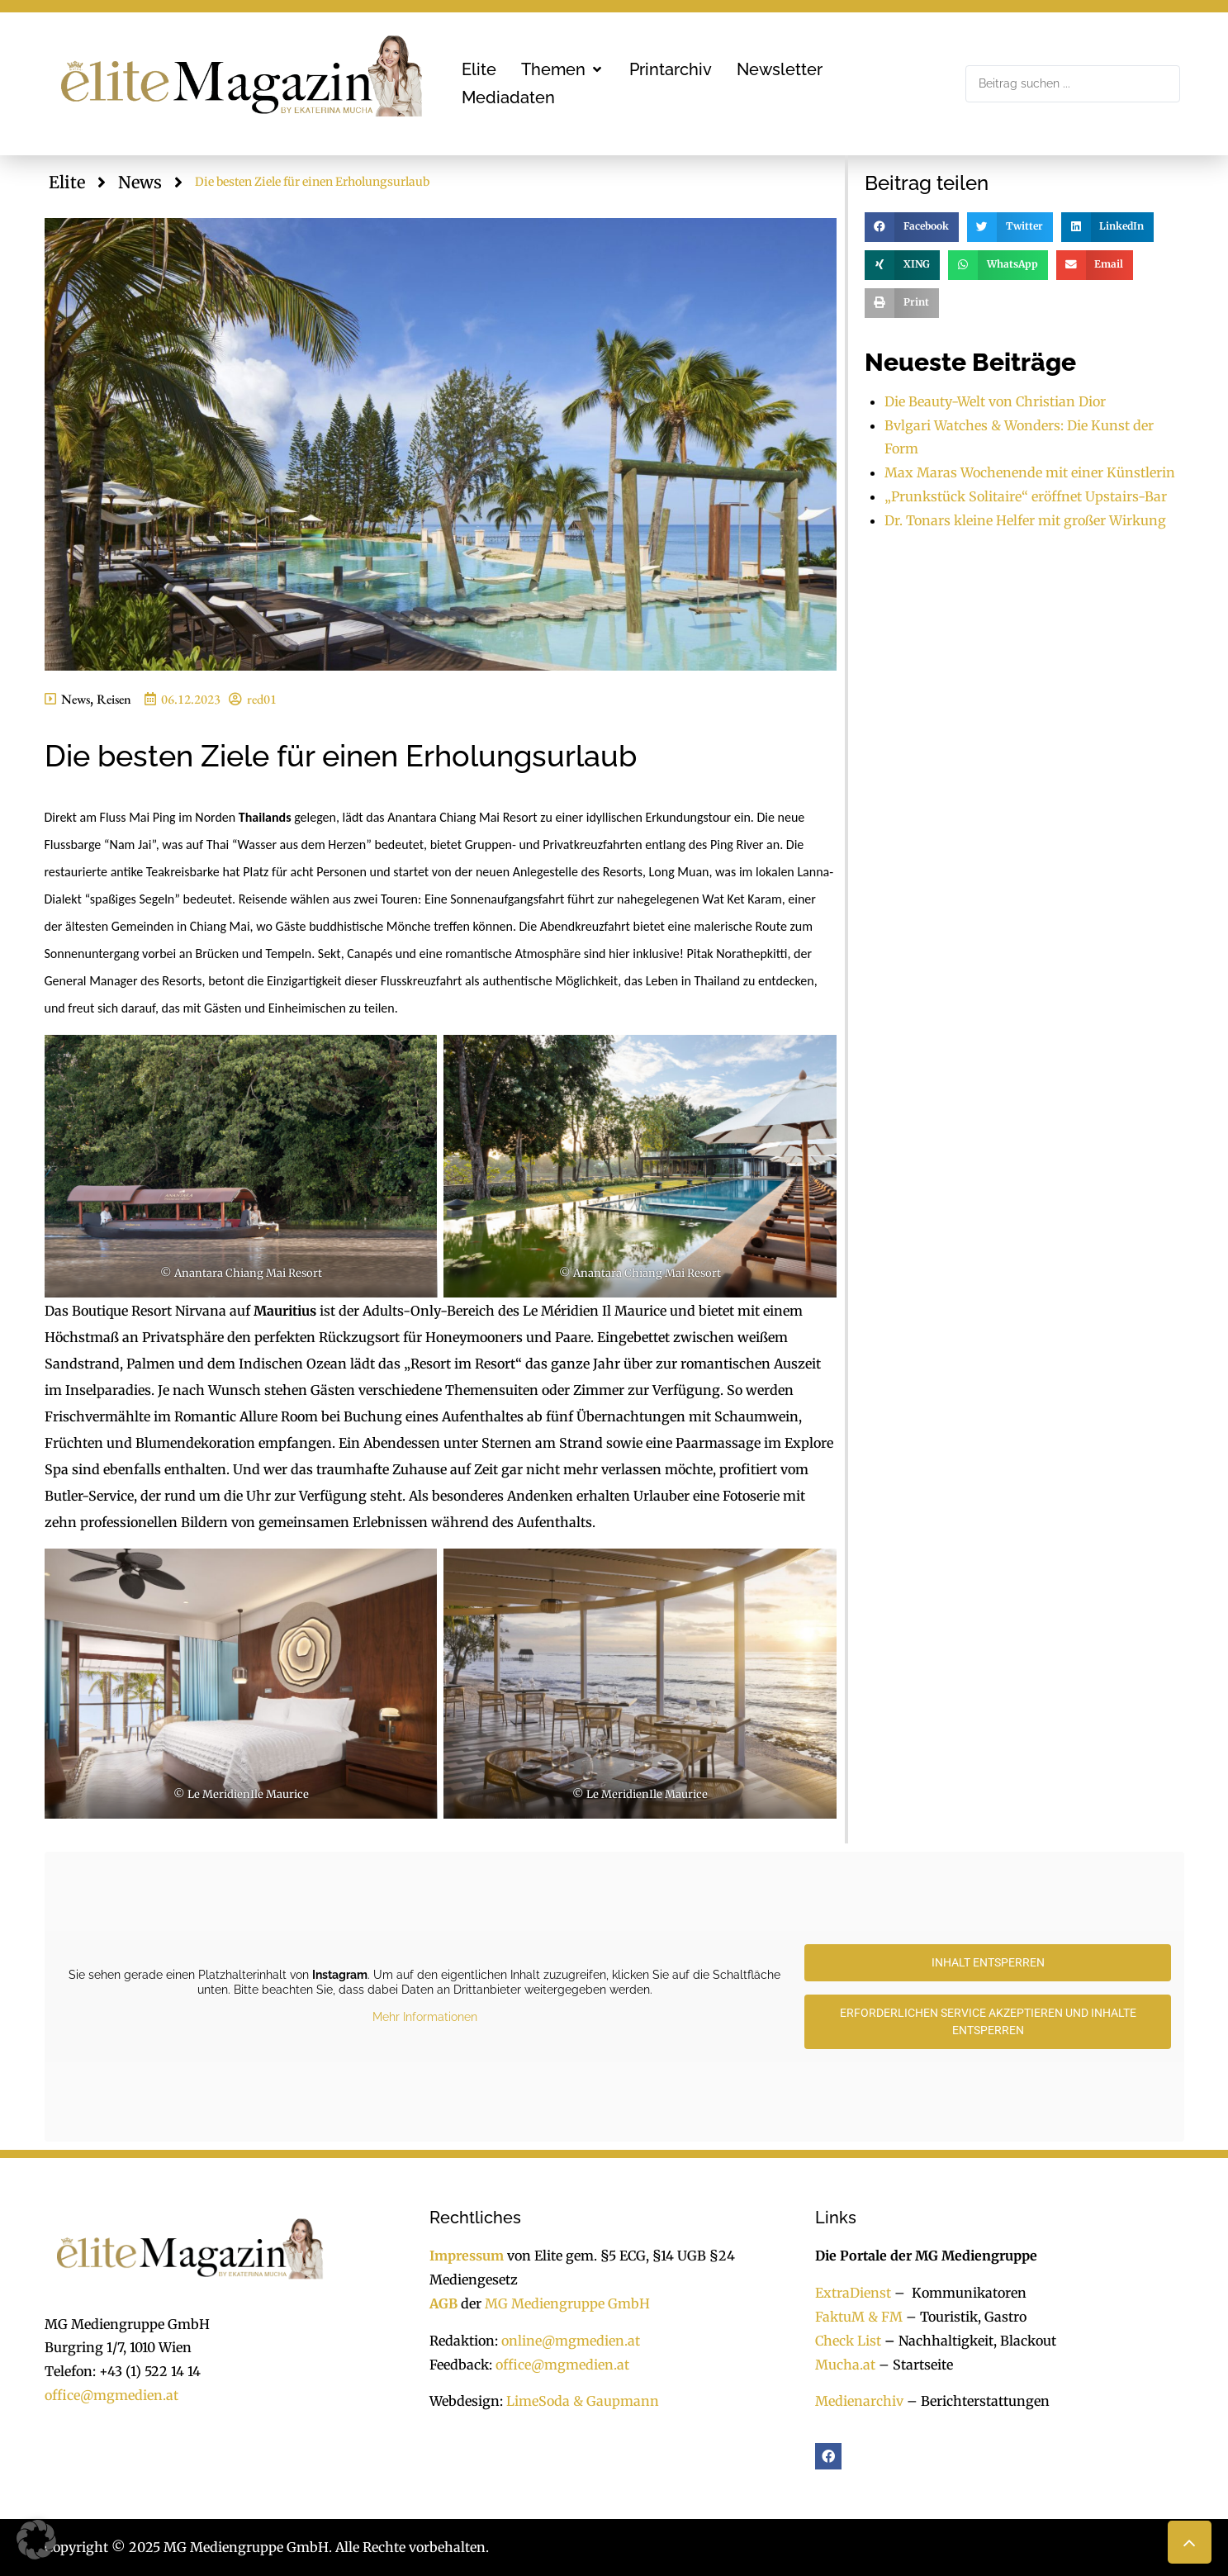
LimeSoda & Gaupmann (582, 2401)
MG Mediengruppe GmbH (567, 2303)
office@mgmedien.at (111, 2395)
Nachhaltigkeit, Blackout (968, 2340)
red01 (262, 699)
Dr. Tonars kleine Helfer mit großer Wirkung (1025, 520)
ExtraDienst (853, 2292)
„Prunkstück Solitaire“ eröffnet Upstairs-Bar (1025, 496)
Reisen (114, 699)
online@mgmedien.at (570, 2340)
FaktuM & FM (859, 2316)
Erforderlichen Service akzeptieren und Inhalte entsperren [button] (987, 2021)
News (140, 182)
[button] (562, 69)
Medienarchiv (859, 2401)
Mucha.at (845, 2364)
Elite (67, 182)
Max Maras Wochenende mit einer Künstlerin (1029, 472)
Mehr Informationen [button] (424, 2017)
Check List (848, 2340)
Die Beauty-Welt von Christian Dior (995, 401)
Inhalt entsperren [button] (987, 1962)
